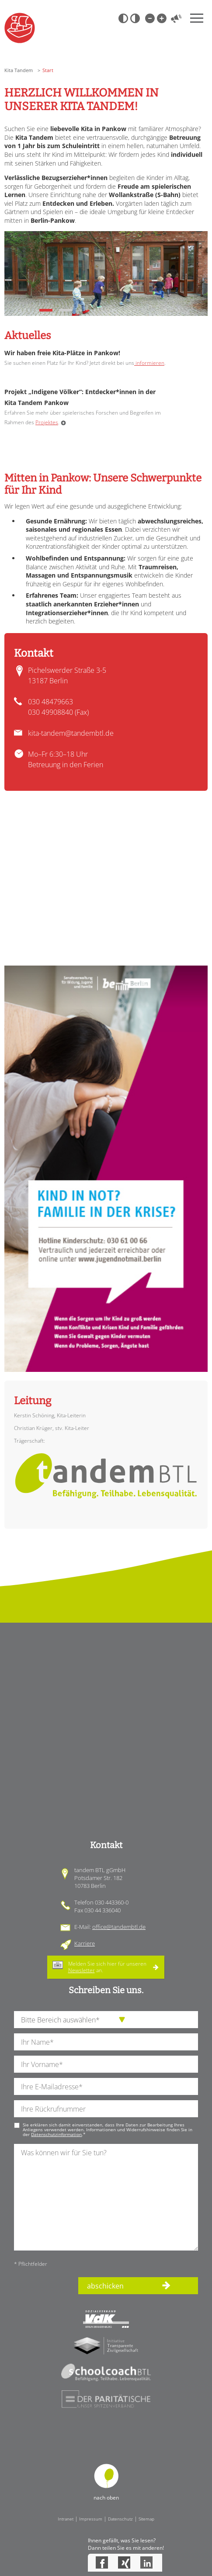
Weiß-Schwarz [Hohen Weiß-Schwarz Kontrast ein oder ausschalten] (135, 18)
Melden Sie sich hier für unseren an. (107, 1967)
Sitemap (146, 2519)
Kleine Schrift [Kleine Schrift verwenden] (149, 18)
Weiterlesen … (63, 423)
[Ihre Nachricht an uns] (106, 2197)
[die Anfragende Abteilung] (106, 2019)
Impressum (90, 2519)
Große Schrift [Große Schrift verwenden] (161, 18)
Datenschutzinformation (56, 2134)
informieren (149, 363)
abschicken (105, 2286)
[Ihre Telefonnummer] (106, 2108)
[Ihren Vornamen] (106, 2064)
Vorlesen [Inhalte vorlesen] (176, 18)
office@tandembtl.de (119, 1927)
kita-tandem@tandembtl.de (71, 733)
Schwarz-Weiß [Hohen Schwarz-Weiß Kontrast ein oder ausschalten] (123, 18)
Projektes (46, 422)
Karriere (84, 1943)
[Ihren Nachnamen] (106, 2041)
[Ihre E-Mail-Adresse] (106, 2086)
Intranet (65, 2519)
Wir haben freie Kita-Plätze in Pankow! (62, 353)
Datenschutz (120, 2519)
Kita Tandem (18, 70)
